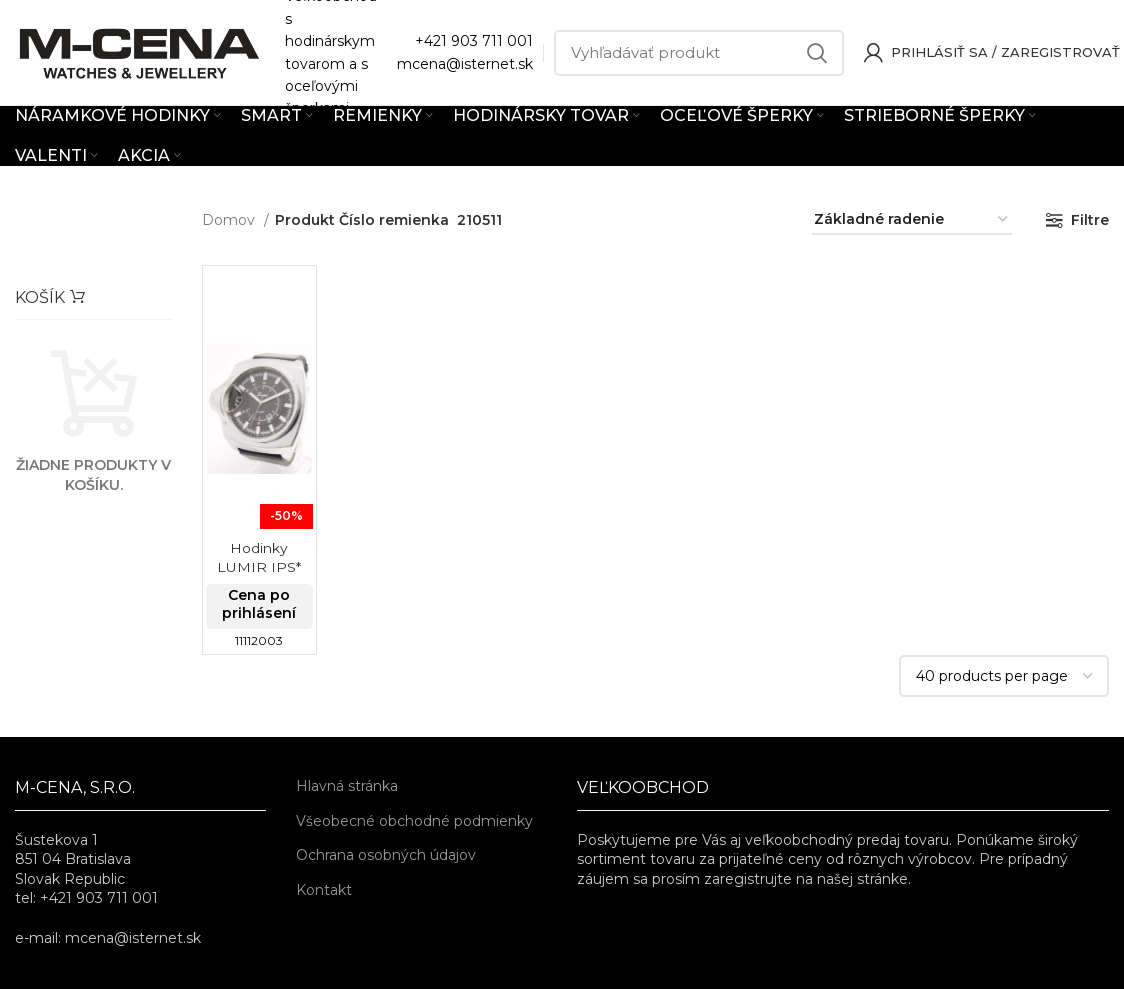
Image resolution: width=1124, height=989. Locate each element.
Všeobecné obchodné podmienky (414, 821)
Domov (230, 220)
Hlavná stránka (347, 786)
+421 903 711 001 (474, 41)
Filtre (1090, 220)
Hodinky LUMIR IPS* (259, 557)
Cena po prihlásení (259, 604)
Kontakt (324, 890)
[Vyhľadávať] (699, 53)
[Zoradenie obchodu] (912, 220)
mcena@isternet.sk (465, 64)
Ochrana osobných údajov (386, 855)
